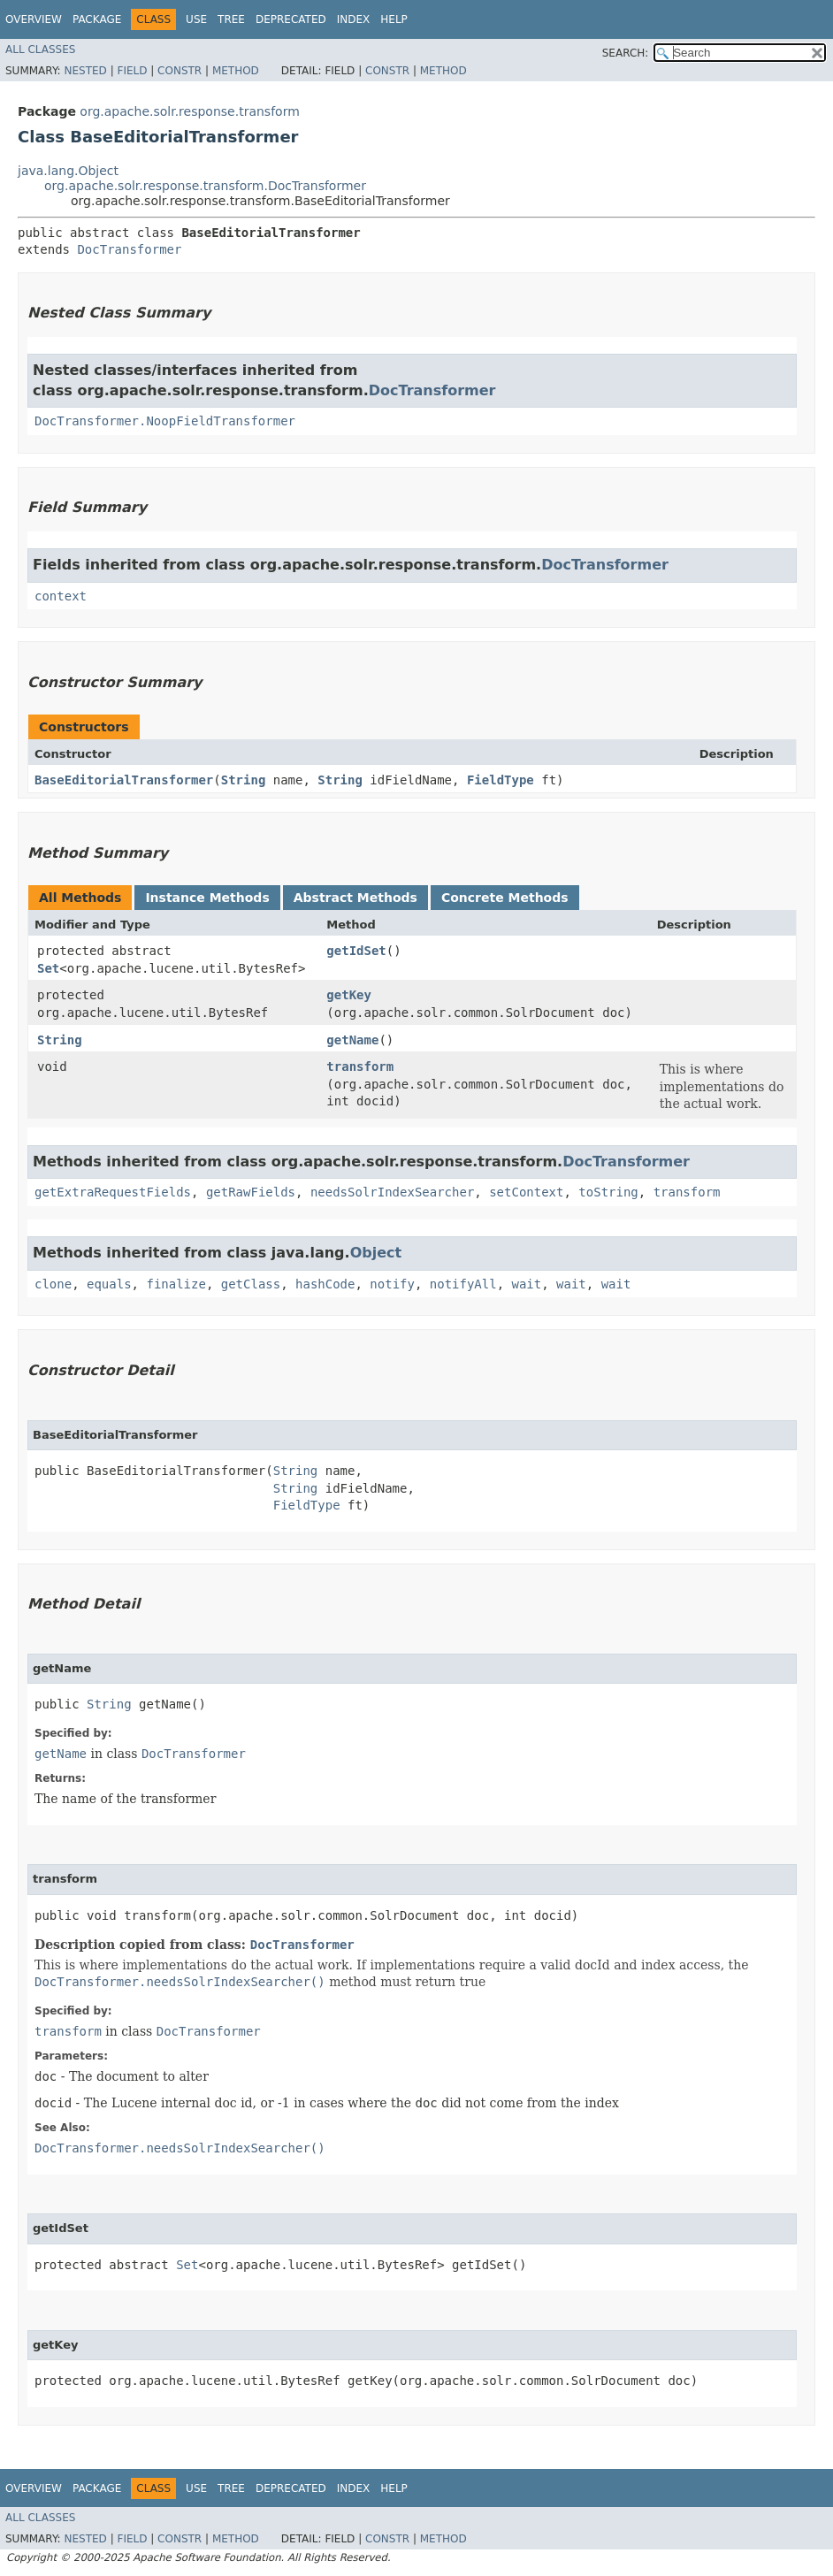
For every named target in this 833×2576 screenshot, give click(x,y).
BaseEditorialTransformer (123, 780)
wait (527, 1284)
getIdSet (356, 951)
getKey (348, 995)
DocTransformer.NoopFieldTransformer (164, 421)
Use (196, 19)
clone (53, 1284)
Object (376, 1252)
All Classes (40, 49)
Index (354, 19)
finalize (175, 1284)
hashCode (325, 1284)
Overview (33, 19)
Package (97, 19)
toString (608, 1192)
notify (392, 1284)
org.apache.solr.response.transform (189, 111)
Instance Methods (207, 898)
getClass (250, 1284)
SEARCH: (625, 53)
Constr (179, 71)
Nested (85, 71)
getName (352, 1040)
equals (109, 1284)
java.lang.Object (68, 171)
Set (48, 968)
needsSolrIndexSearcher (392, 1192)
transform (360, 1066)
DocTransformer (129, 249)
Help (394, 19)
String (243, 780)
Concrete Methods (505, 898)
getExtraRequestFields (112, 1192)
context (60, 596)
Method (235, 71)
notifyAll (463, 1284)
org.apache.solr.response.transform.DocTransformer (205, 186)
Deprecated (291, 19)
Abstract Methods (355, 898)
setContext (526, 1192)
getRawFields (250, 1192)
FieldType (500, 780)
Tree (231, 19)
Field (132, 71)
